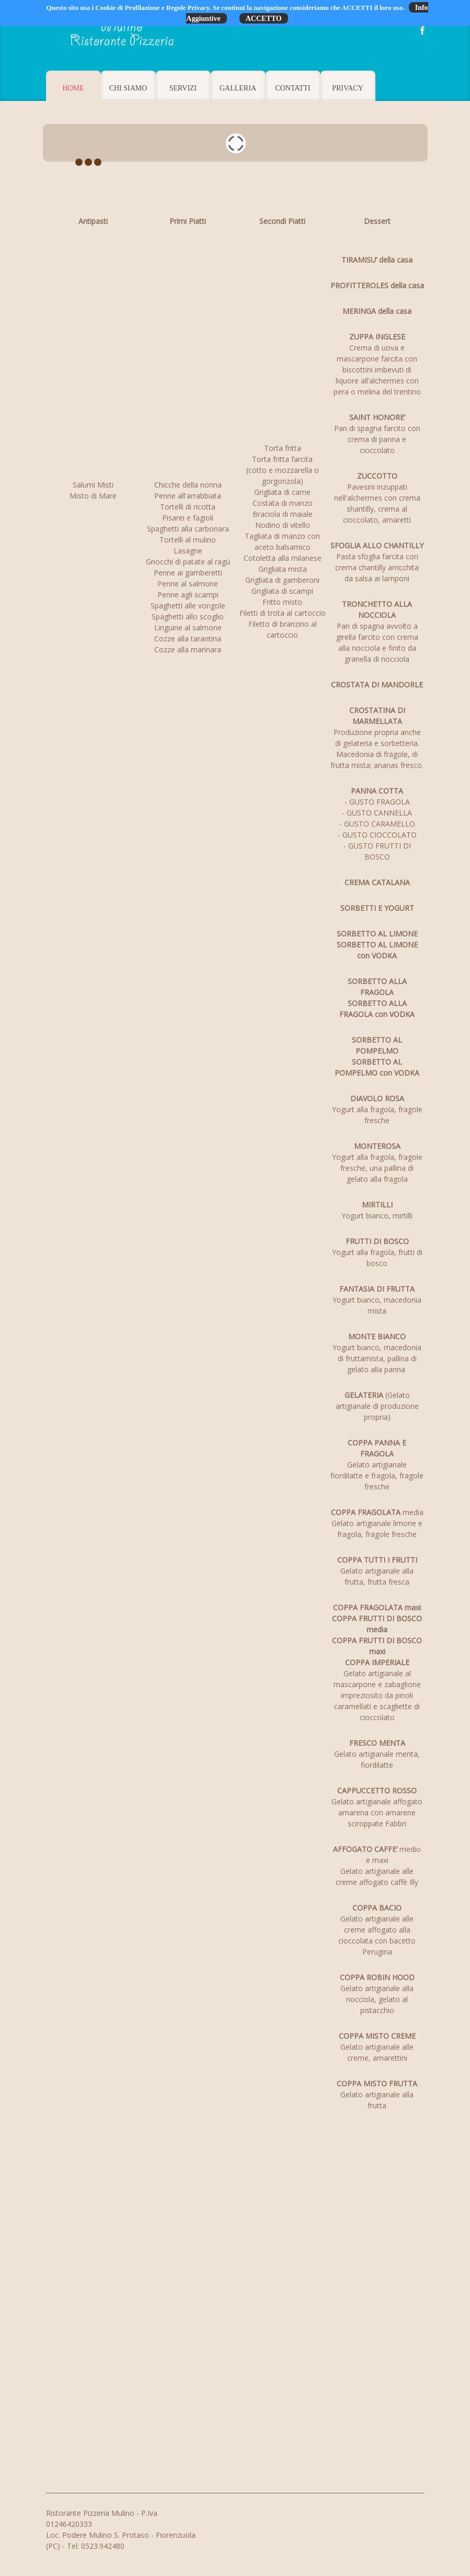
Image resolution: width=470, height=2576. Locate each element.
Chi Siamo (128, 88)
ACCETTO (264, 18)
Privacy (347, 88)
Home (73, 88)
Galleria (238, 88)
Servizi (183, 88)
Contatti (292, 88)
